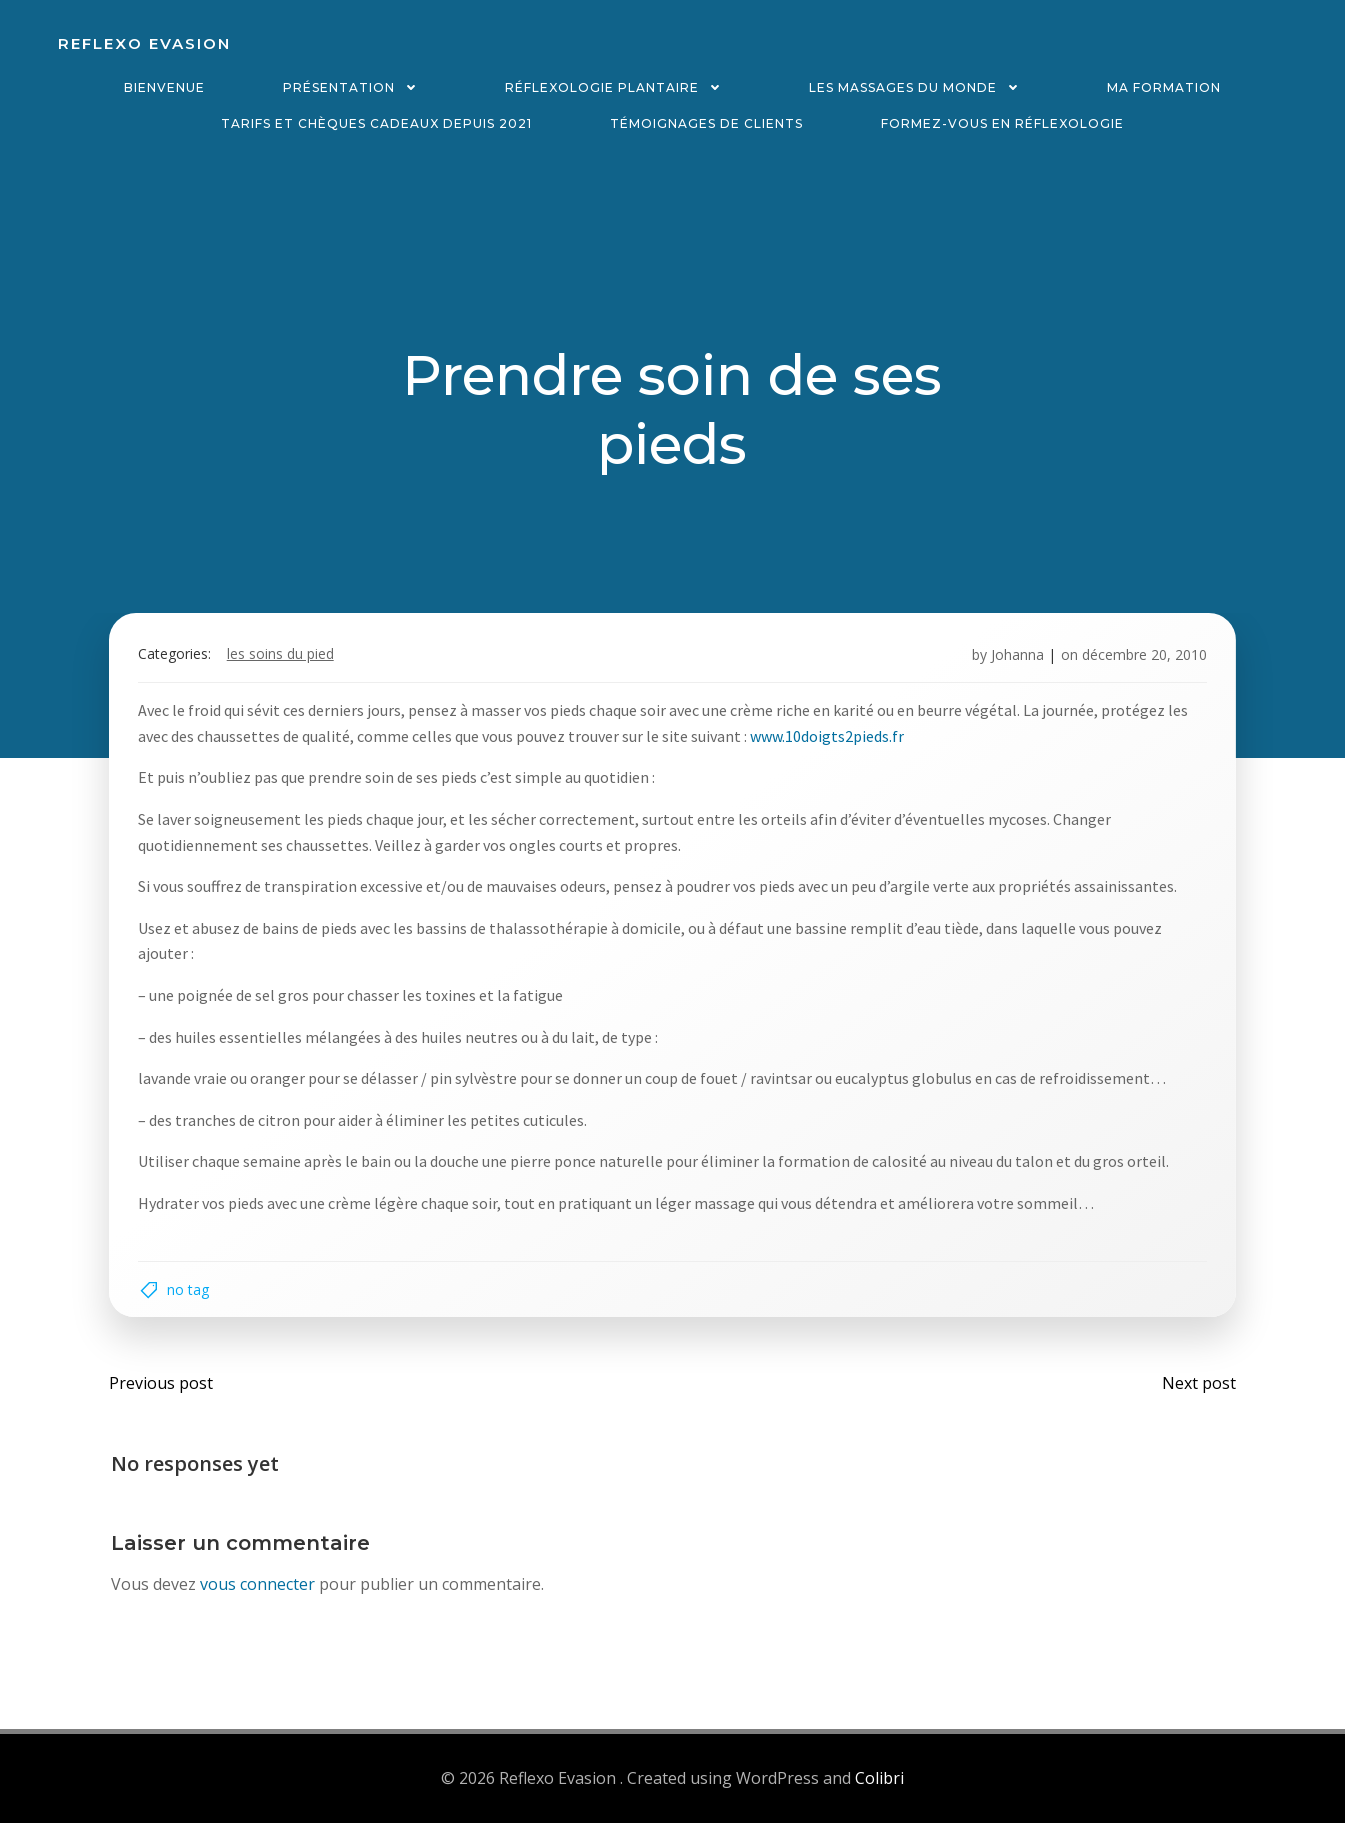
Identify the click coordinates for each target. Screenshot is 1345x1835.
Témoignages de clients (706, 123)
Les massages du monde (919, 87)
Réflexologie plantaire (618, 87)
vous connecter (258, 1598)
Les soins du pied (284, 660)
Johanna (1014, 660)
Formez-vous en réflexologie (1002, 123)
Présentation (355, 87)
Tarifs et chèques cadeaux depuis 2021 (376, 123)
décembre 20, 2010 (1141, 660)
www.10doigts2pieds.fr (831, 742)
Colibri (879, 1790)
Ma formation (1164, 87)
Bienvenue (164, 87)
